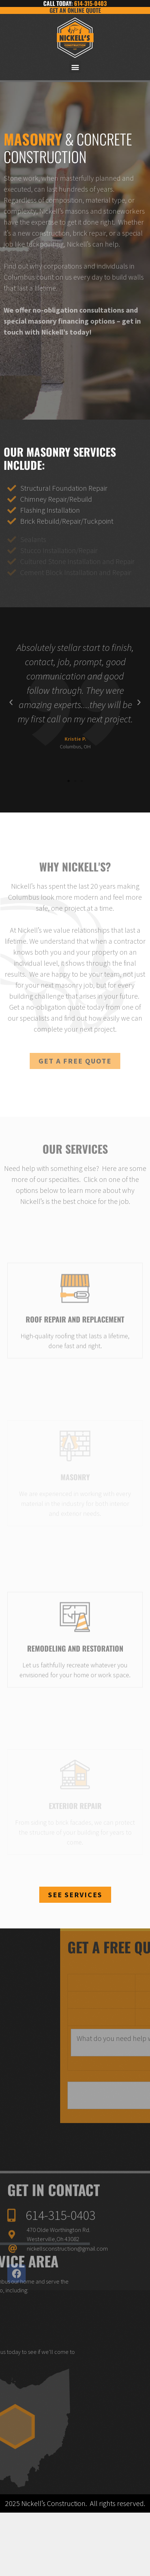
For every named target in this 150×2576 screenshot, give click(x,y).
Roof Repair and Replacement (75, 1362)
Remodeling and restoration (75, 1691)
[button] (75, 67)
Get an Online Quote (75, 10)
